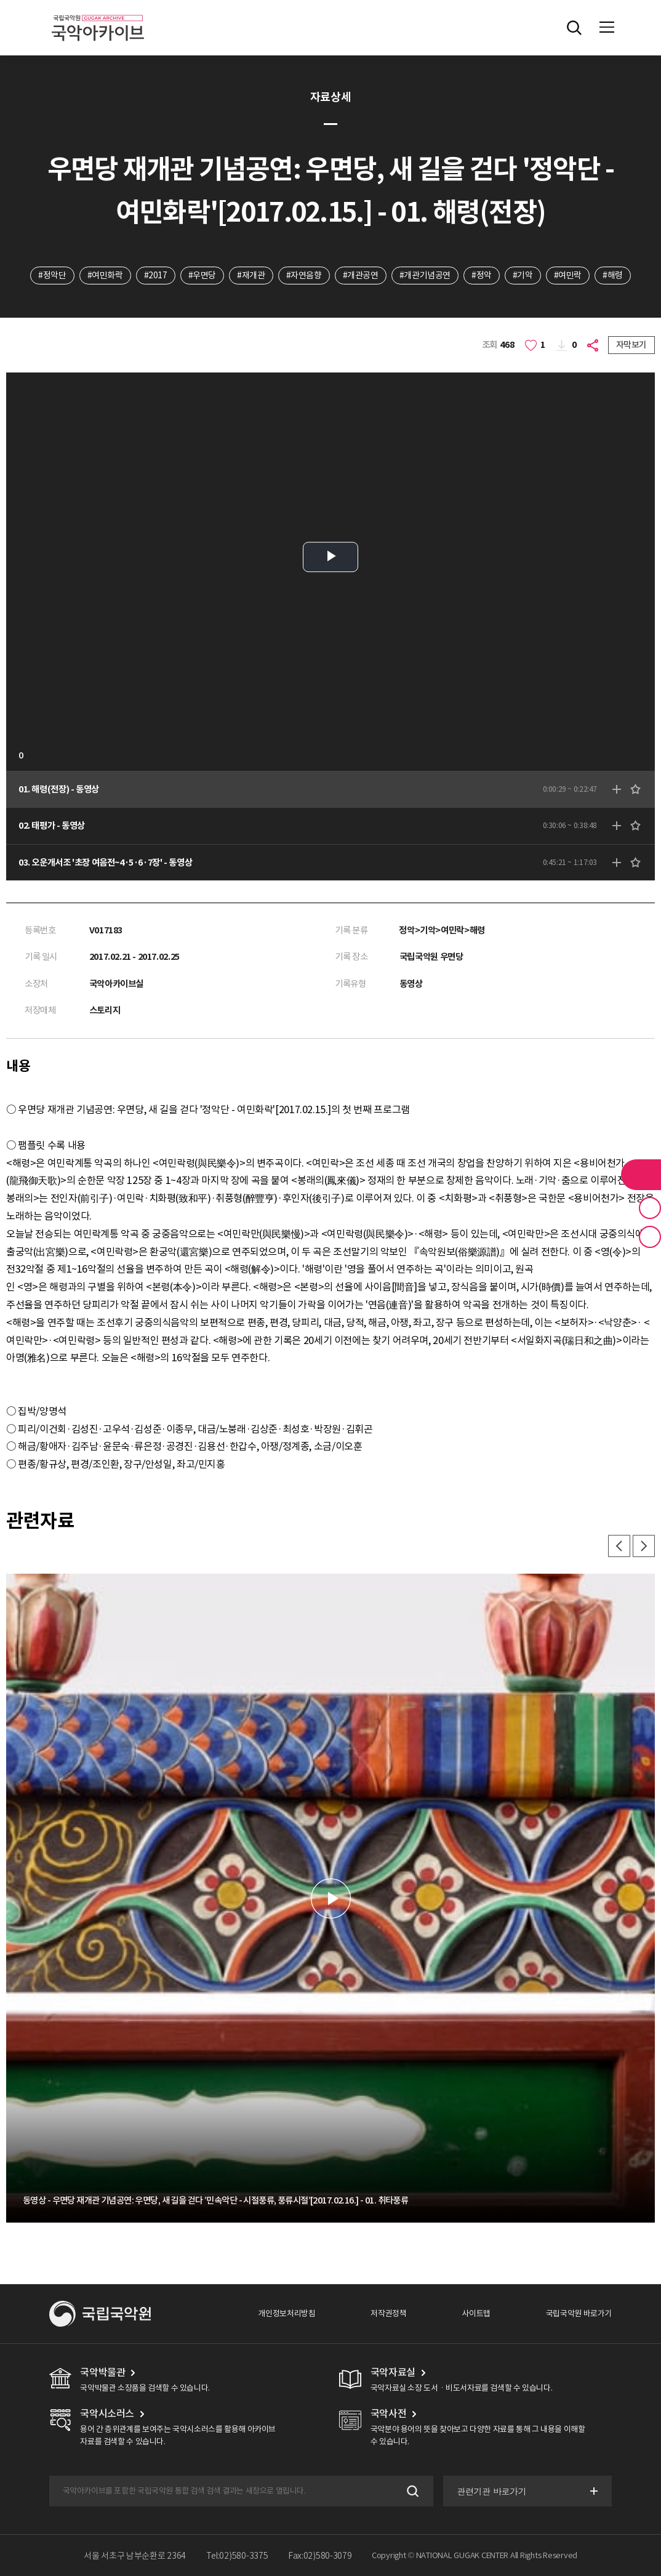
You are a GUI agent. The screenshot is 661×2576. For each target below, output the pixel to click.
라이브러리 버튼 (641, 1174)
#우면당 (202, 275)
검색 (411, 2491)
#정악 (481, 275)
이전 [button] (619, 1546)
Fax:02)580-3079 (320, 2555)
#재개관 (251, 275)
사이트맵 (476, 2313)
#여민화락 (105, 275)
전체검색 (574, 28)
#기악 (523, 275)
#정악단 (52, 275)
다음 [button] (644, 1546)
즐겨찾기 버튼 (650, 1208)
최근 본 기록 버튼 (650, 1237)
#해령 (613, 275)
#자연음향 (304, 275)
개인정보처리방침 (286, 2313)
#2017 (155, 275)
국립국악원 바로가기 (579, 2313)
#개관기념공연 (425, 275)
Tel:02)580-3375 (237, 2555)
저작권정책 (388, 2313)
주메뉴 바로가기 (0, 0)
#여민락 (568, 275)
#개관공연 (361, 275)
